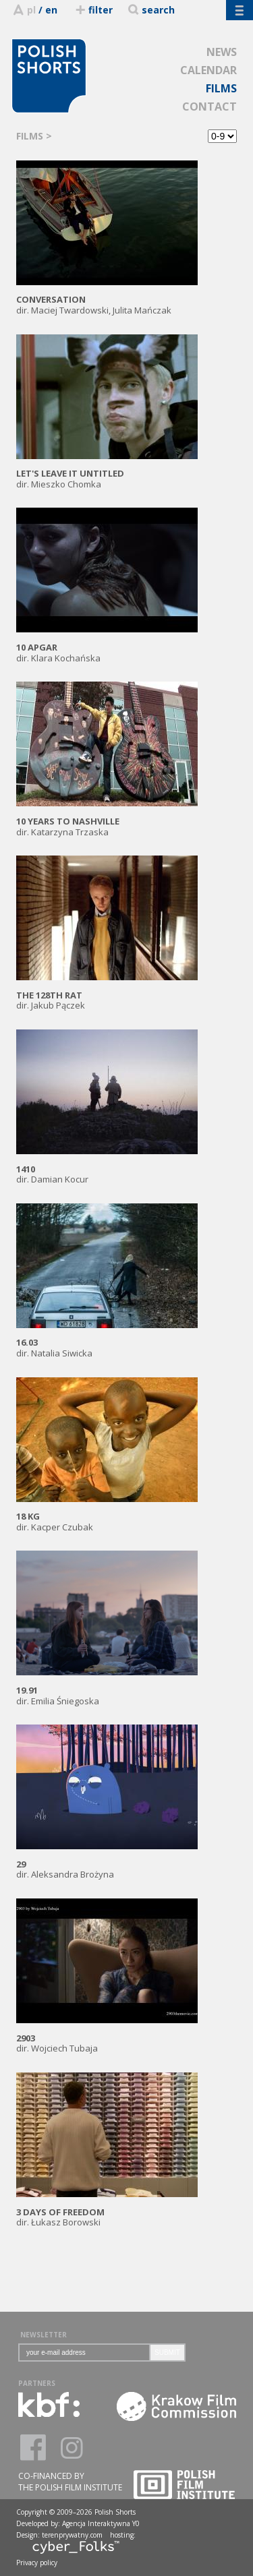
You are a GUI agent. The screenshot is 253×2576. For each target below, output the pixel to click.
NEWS (221, 51)
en (51, 9)
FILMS (221, 88)
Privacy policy (36, 2562)
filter (93, 9)
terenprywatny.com (72, 2535)
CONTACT (209, 106)
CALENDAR (208, 70)
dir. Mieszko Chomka (107, 473)
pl (31, 9)
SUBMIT (167, 2352)
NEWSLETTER (43, 2334)
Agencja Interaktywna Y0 (101, 2523)
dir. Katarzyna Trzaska (107, 820)
